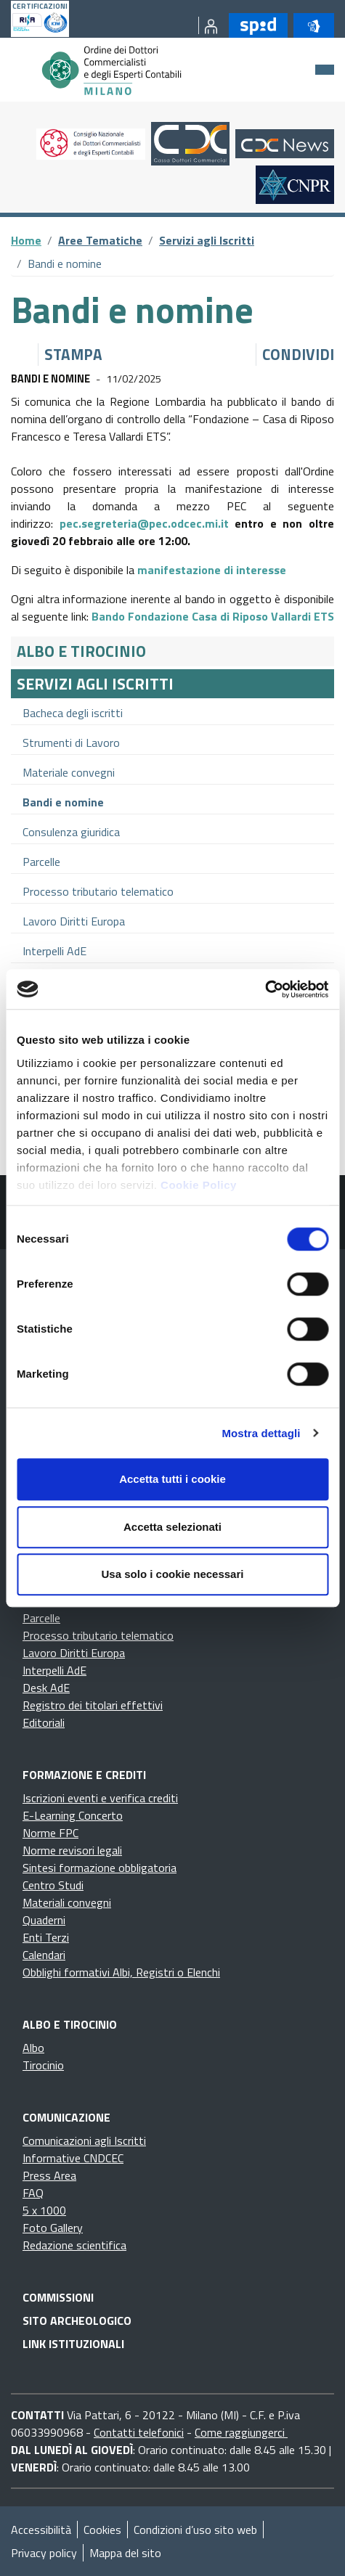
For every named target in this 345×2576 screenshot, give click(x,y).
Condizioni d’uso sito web (195, 2529)
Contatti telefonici (139, 2432)
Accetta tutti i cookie (172, 1479)
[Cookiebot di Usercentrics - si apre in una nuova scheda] (264, 989)
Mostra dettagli (261, 1433)
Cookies (102, 2529)
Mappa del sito (125, 2552)
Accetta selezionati (172, 1527)
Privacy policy (44, 2552)
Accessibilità (41, 2529)
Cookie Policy (199, 1185)
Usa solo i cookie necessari (173, 1574)
